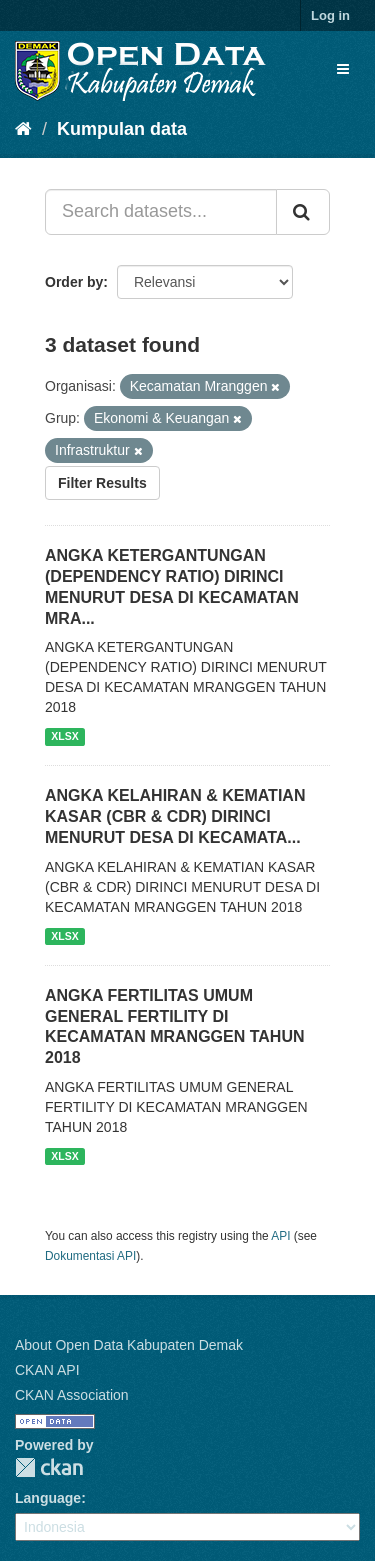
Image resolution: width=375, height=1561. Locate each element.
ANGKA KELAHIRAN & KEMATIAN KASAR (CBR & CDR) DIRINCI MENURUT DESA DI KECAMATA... (175, 816)
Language (48, 1498)
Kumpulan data (122, 129)
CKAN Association (72, 1395)
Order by (74, 282)
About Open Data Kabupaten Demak (129, 1345)
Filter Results (102, 483)
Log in (330, 15)
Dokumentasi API (90, 1256)
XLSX (64, 736)
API (280, 1236)
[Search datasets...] (161, 212)
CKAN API (47, 1370)
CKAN (49, 1467)
